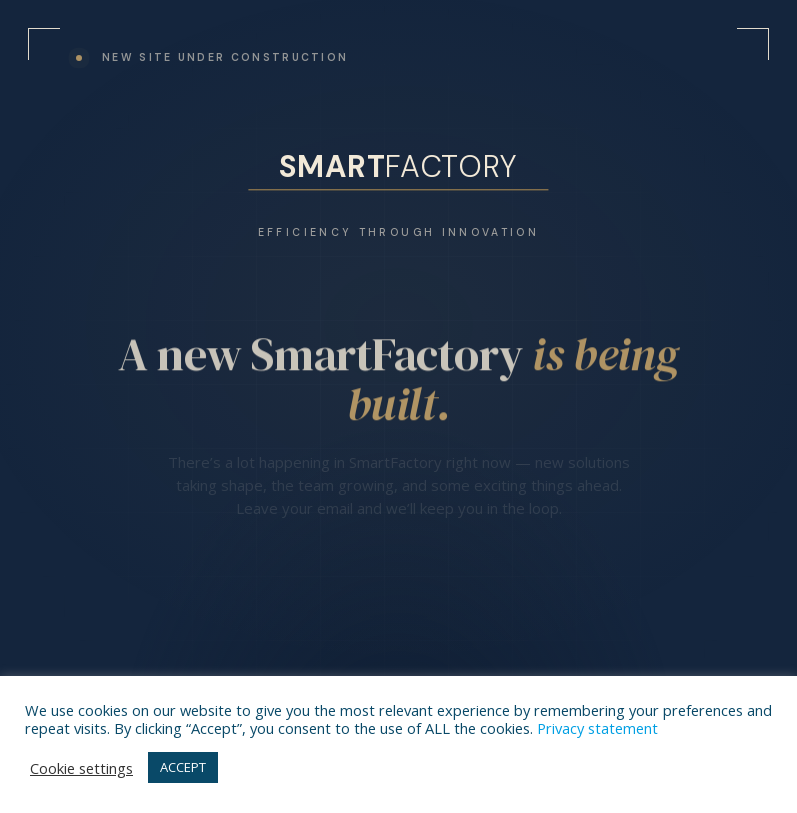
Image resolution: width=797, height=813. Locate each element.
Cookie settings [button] (81, 768)
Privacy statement (597, 728)
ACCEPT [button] (183, 767)
